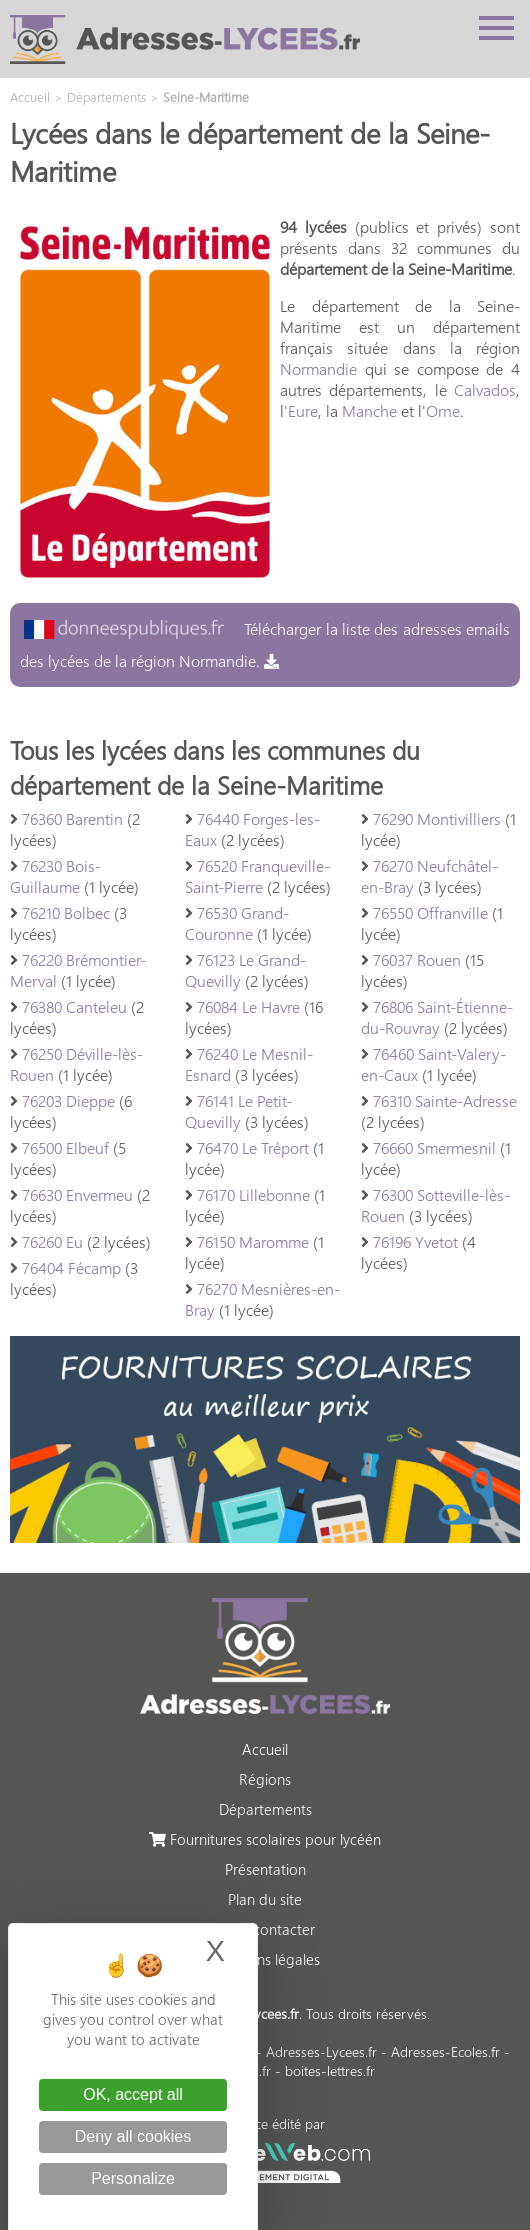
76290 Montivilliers (437, 818)
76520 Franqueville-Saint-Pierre (257, 876)
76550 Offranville (430, 912)
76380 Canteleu (74, 1006)
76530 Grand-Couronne (237, 923)
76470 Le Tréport (253, 1147)
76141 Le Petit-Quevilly (238, 1111)
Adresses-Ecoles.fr (445, 2051)
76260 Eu (52, 1241)
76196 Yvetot (415, 1241)
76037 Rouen (417, 959)
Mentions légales (265, 1959)
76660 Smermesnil (434, 1147)
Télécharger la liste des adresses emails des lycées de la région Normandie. (265, 644)
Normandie (318, 368)
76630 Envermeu (77, 1194)
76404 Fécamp (71, 1267)
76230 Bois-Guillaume (55, 876)
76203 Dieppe (68, 1100)
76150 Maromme (253, 1241)
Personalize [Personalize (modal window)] (133, 2178)
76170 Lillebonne (253, 1194)
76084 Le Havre (248, 1006)
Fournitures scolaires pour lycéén (265, 1839)
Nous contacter (265, 1929)
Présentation (265, 1869)
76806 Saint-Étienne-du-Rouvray (437, 1017)
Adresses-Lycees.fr (321, 2051)
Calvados (485, 389)
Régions (265, 1779)
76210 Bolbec (66, 912)
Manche (369, 410)
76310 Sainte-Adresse (445, 1100)
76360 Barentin (72, 818)
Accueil (265, 1749)
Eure (303, 410)
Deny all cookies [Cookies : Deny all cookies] (133, 2136)
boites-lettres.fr (330, 2070)
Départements (265, 1809)
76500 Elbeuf (65, 1147)
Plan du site (265, 1899)
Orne (443, 410)
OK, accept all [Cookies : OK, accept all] (133, 2094)
